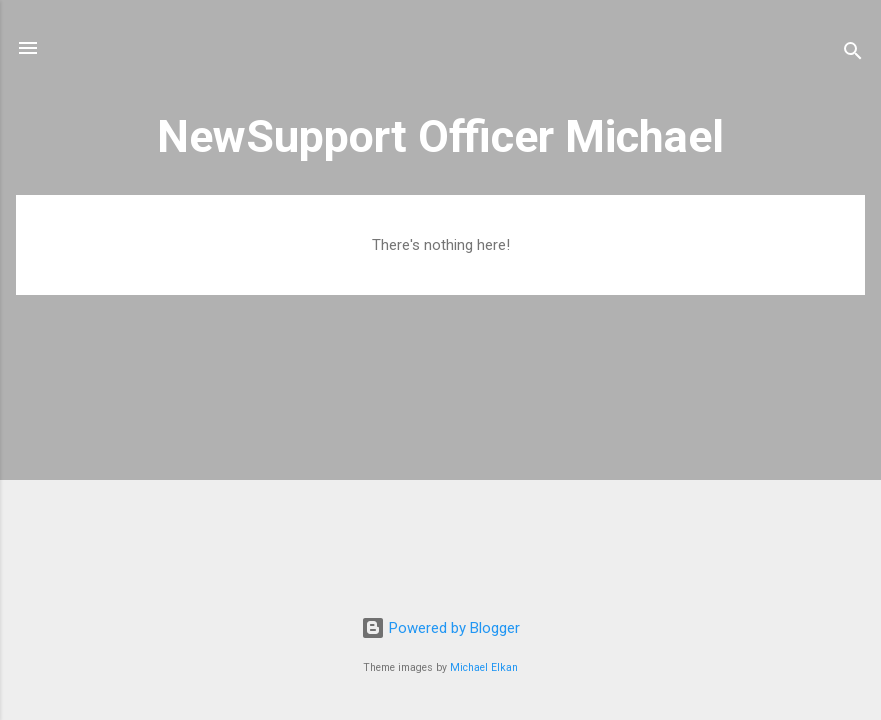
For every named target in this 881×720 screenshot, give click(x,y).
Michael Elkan (484, 667)
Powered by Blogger (440, 628)
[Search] (853, 54)
